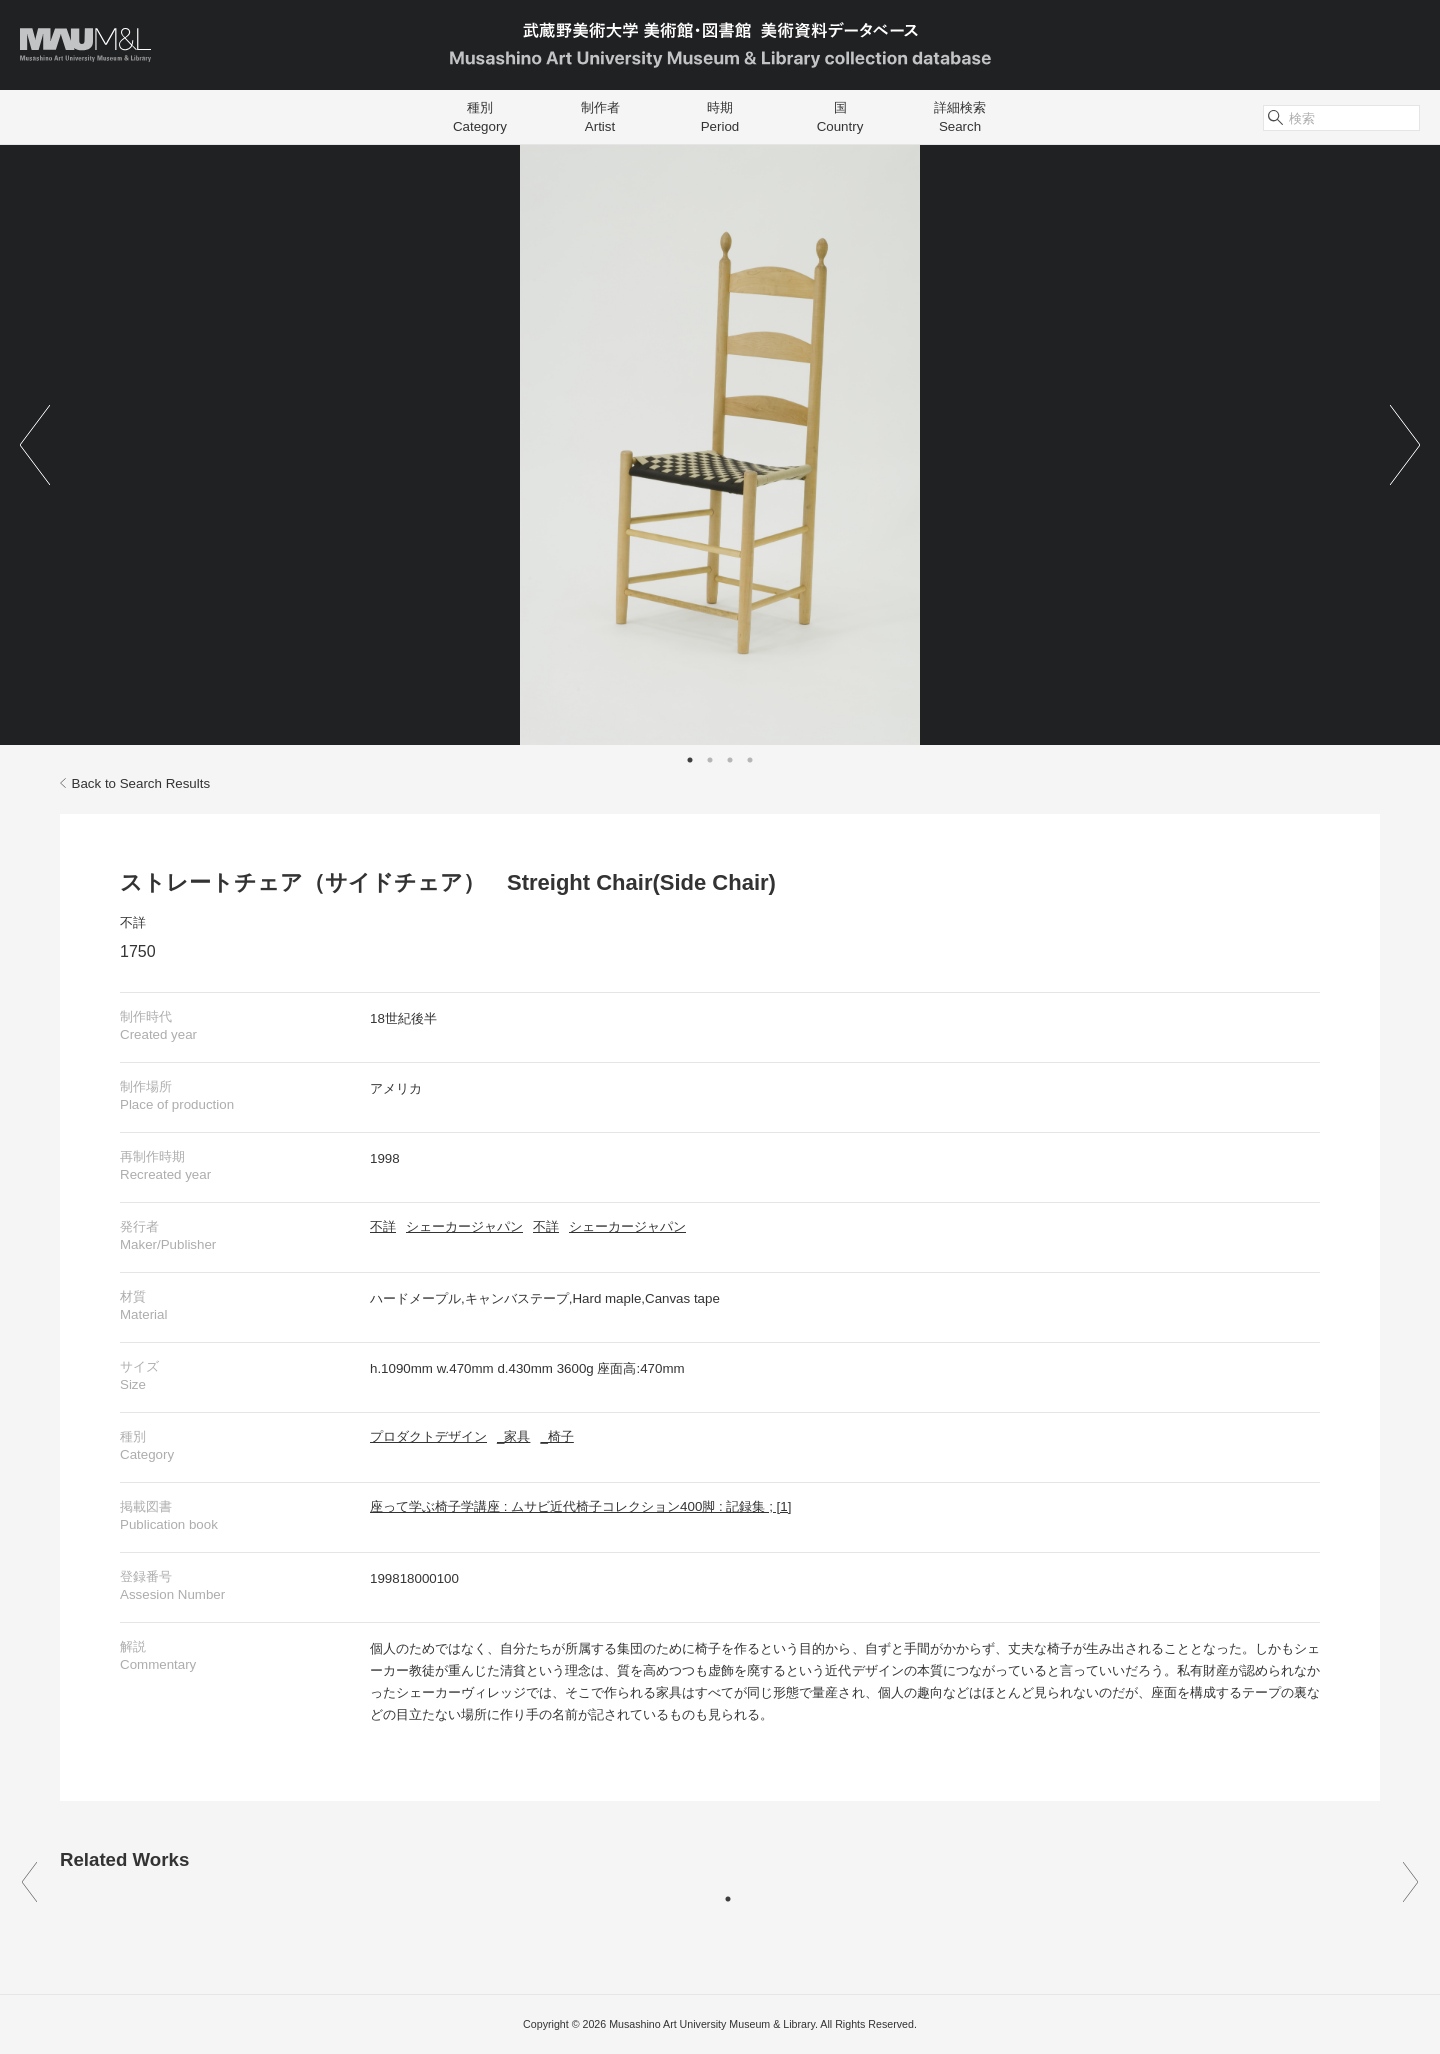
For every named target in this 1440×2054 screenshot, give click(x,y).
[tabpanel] (720, 445)
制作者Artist (600, 117)
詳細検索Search (960, 117)
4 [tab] (750, 760)
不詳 (133, 922)
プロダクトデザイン (428, 1436)
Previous (35, 445)
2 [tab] (710, 760)
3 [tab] (730, 760)
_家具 (513, 1436)
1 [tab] (690, 760)
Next (1405, 445)
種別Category (480, 117)
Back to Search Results (135, 783)
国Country (840, 117)
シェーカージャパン (464, 1226)
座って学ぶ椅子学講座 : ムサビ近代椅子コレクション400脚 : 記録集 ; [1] (580, 1506)
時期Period (720, 117)
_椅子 (556, 1436)
